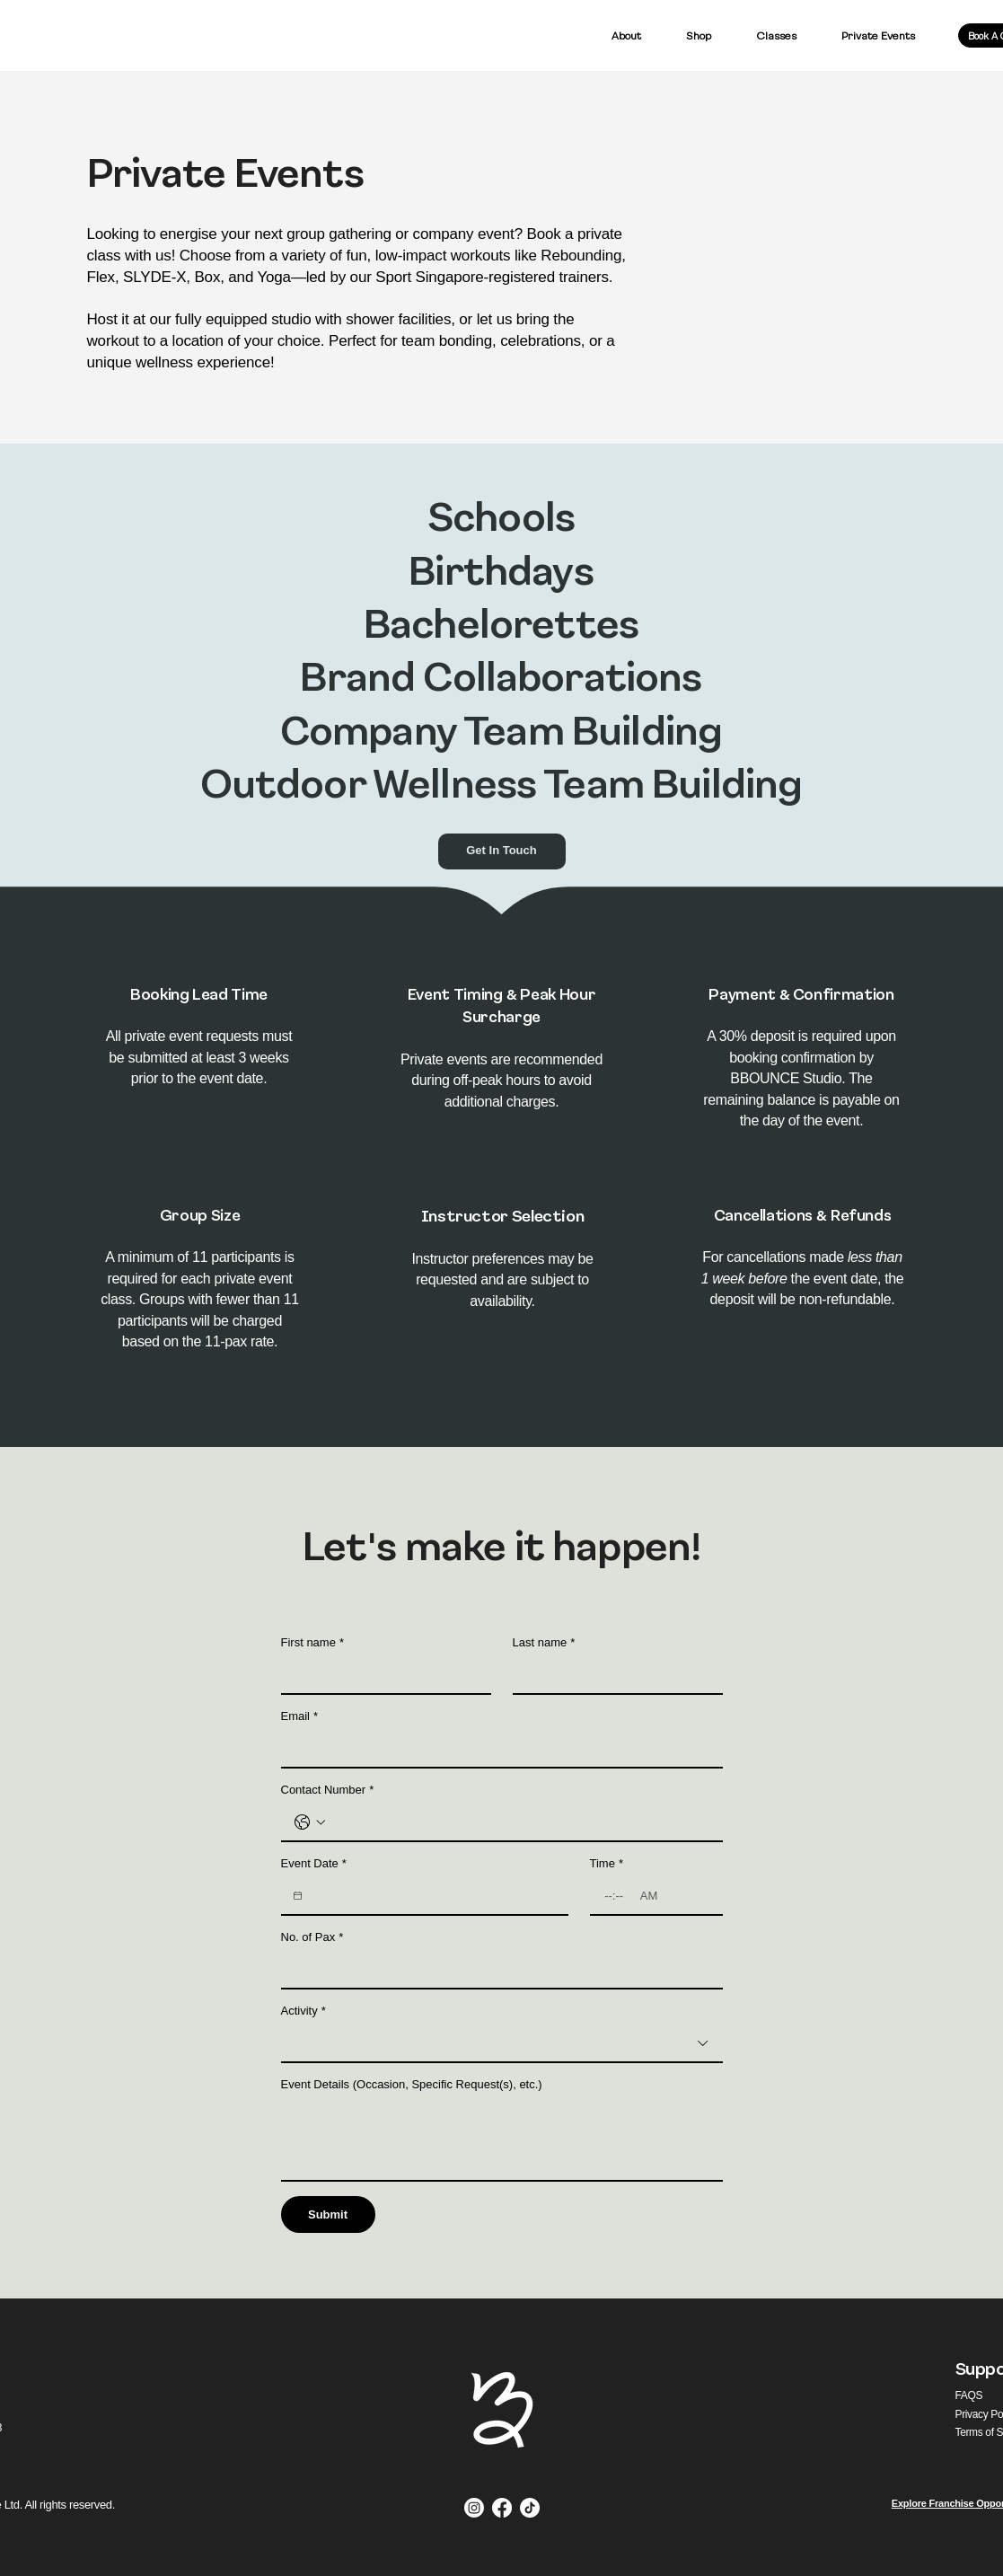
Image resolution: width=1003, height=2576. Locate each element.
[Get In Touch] (502, 851)
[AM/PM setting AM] (651, 1896)
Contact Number (327, 1790)
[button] (699, 35)
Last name (544, 1643)
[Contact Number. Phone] (520, 1822)
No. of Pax (312, 1937)
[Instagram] (474, 2508)
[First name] (380, 1675)
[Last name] (612, 1675)
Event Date (314, 1864)
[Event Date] (298, 1895)
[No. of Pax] (496, 1970)
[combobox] (502, 2044)
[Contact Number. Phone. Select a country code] (310, 1822)
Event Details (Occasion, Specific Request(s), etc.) (411, 2084)
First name (312, 1643)
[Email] (496, 1749)
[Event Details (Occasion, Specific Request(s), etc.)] (502, 2139)
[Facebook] (502, 2508)
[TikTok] (530, 2508)
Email (300, 1716)
